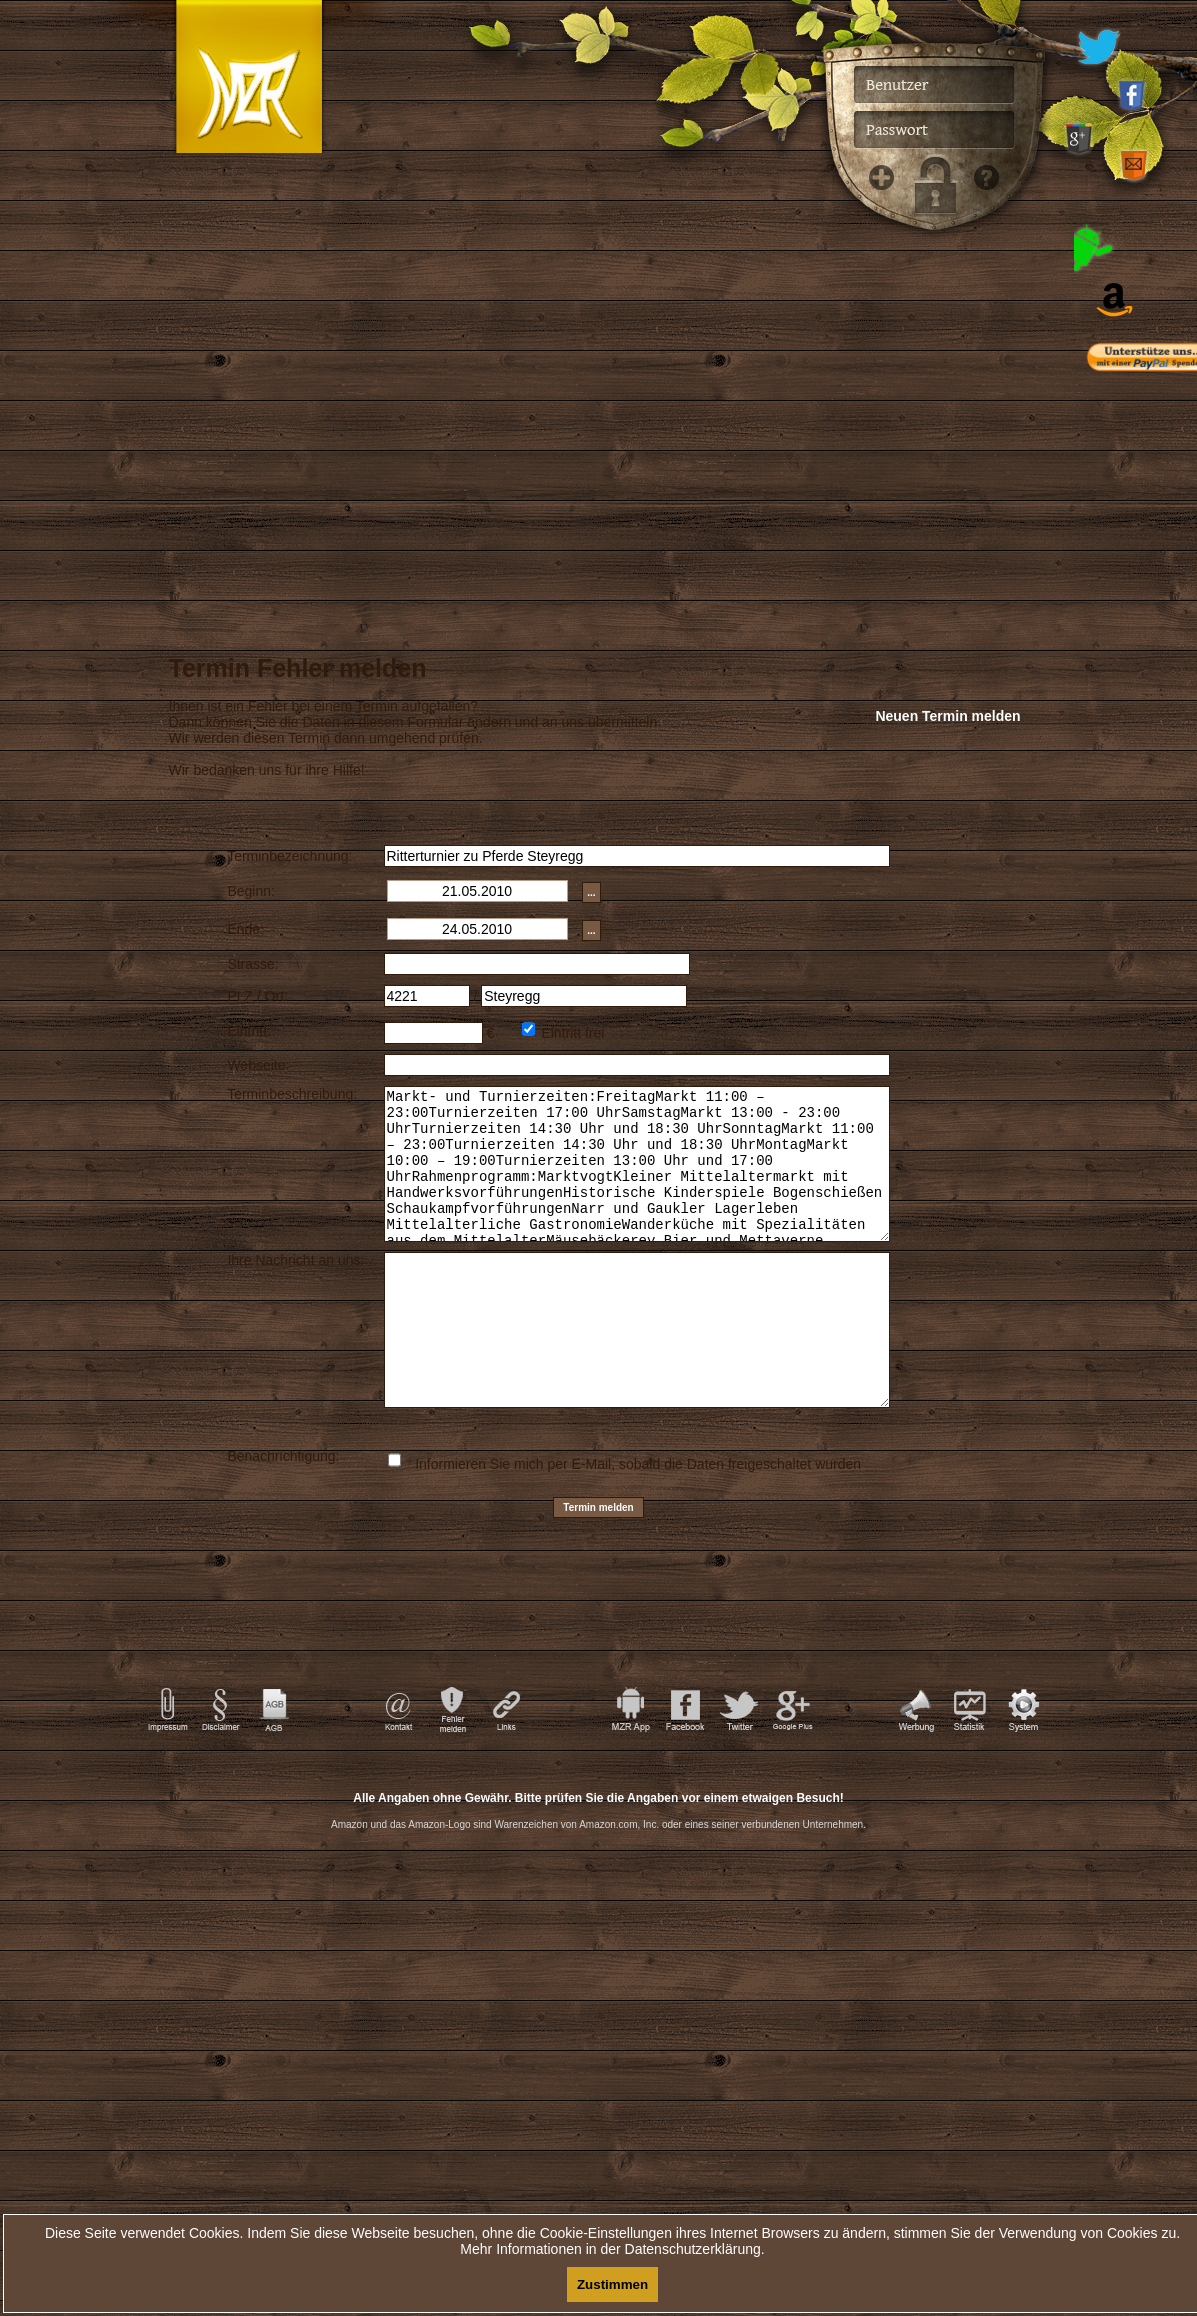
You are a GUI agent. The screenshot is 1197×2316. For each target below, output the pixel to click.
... (591, 892)
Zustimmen (612, 2284)
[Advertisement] (599, 1939)
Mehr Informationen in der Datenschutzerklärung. (612, 2249)
